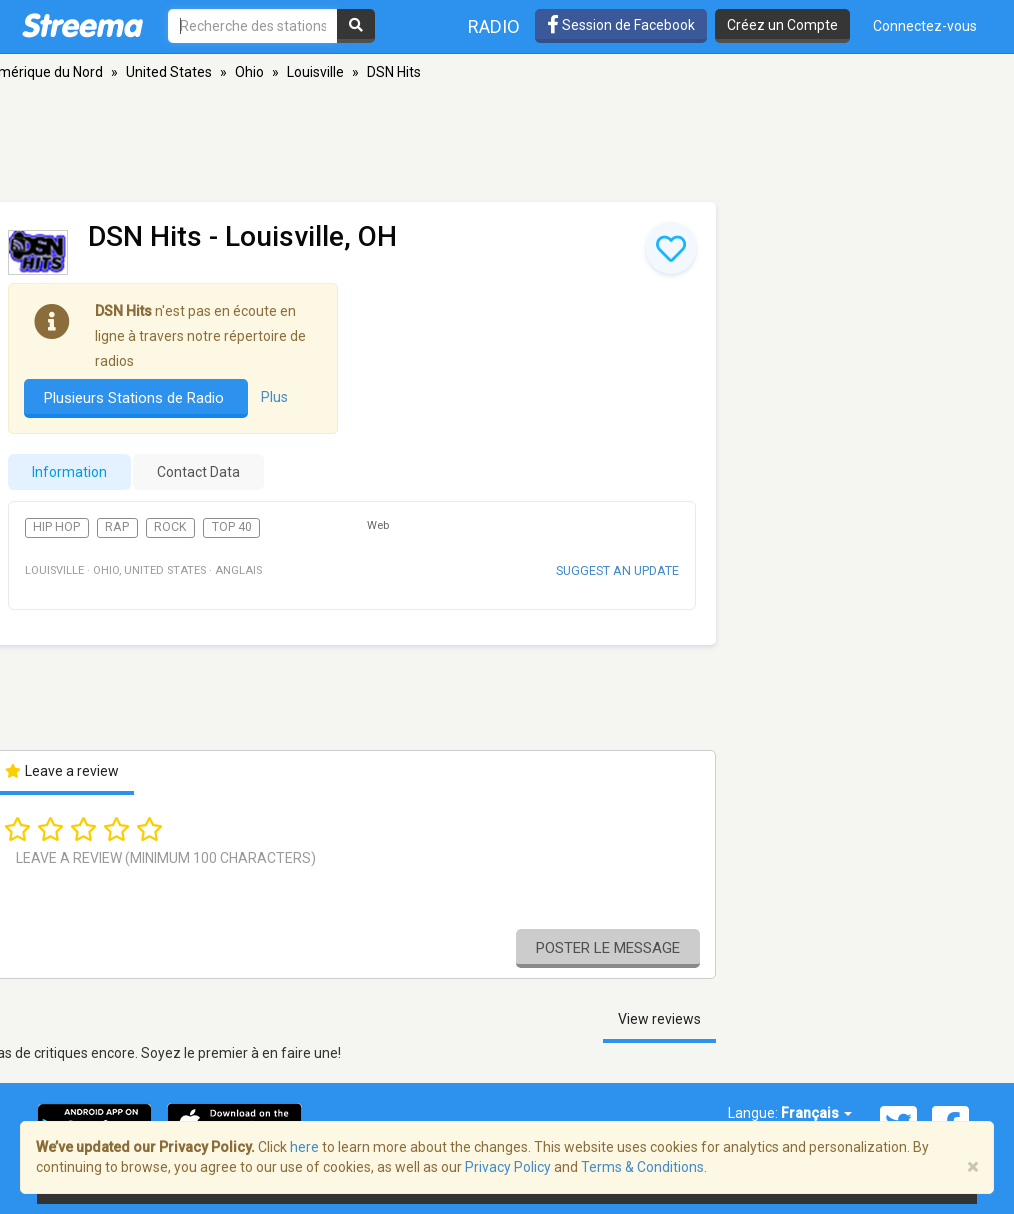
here (304, 1147)
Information (69, 472)
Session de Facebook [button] (621, 25)
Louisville (315, 72)
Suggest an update (617, 570)
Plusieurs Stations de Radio (136, 398)
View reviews (659, 1019)
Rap (117, 527)
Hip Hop (56, 527)
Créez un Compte (782, 25)
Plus (274, 397)
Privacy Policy (508, 1167)
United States (169, 72)
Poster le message (608, 948)
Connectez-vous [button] (925, 26)
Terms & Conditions (642, 1167)
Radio (494, 26)
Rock (170, 527)
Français (816, 1113)
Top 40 (232, 527)
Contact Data (198, 472)
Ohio (249, 72)
